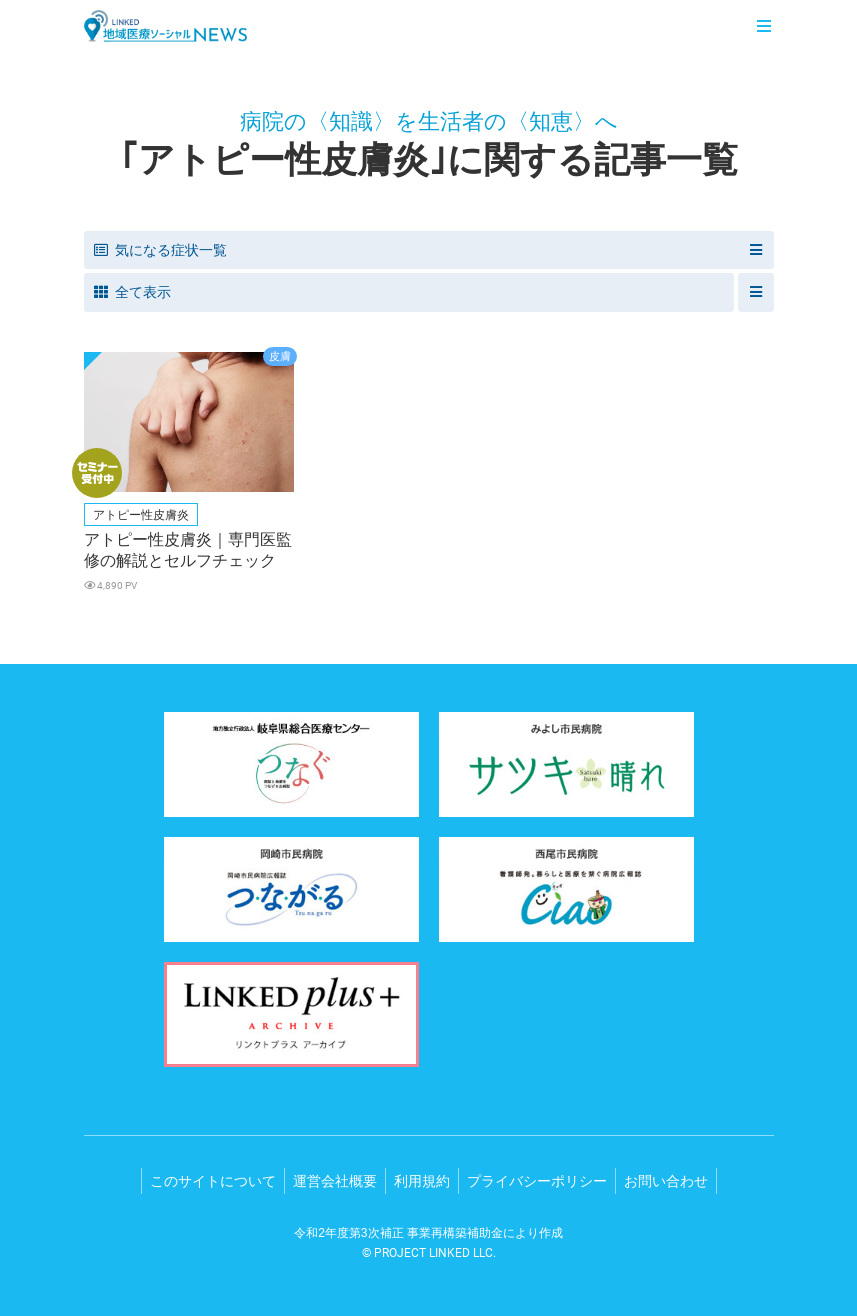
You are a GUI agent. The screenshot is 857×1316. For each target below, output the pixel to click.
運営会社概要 (335, 1181)
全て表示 (132, 292)
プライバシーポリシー (537, 1181)
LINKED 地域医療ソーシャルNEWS (165, 26)
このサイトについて (213, 1181)
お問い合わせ (666, 1181)
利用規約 (422, 1181)
